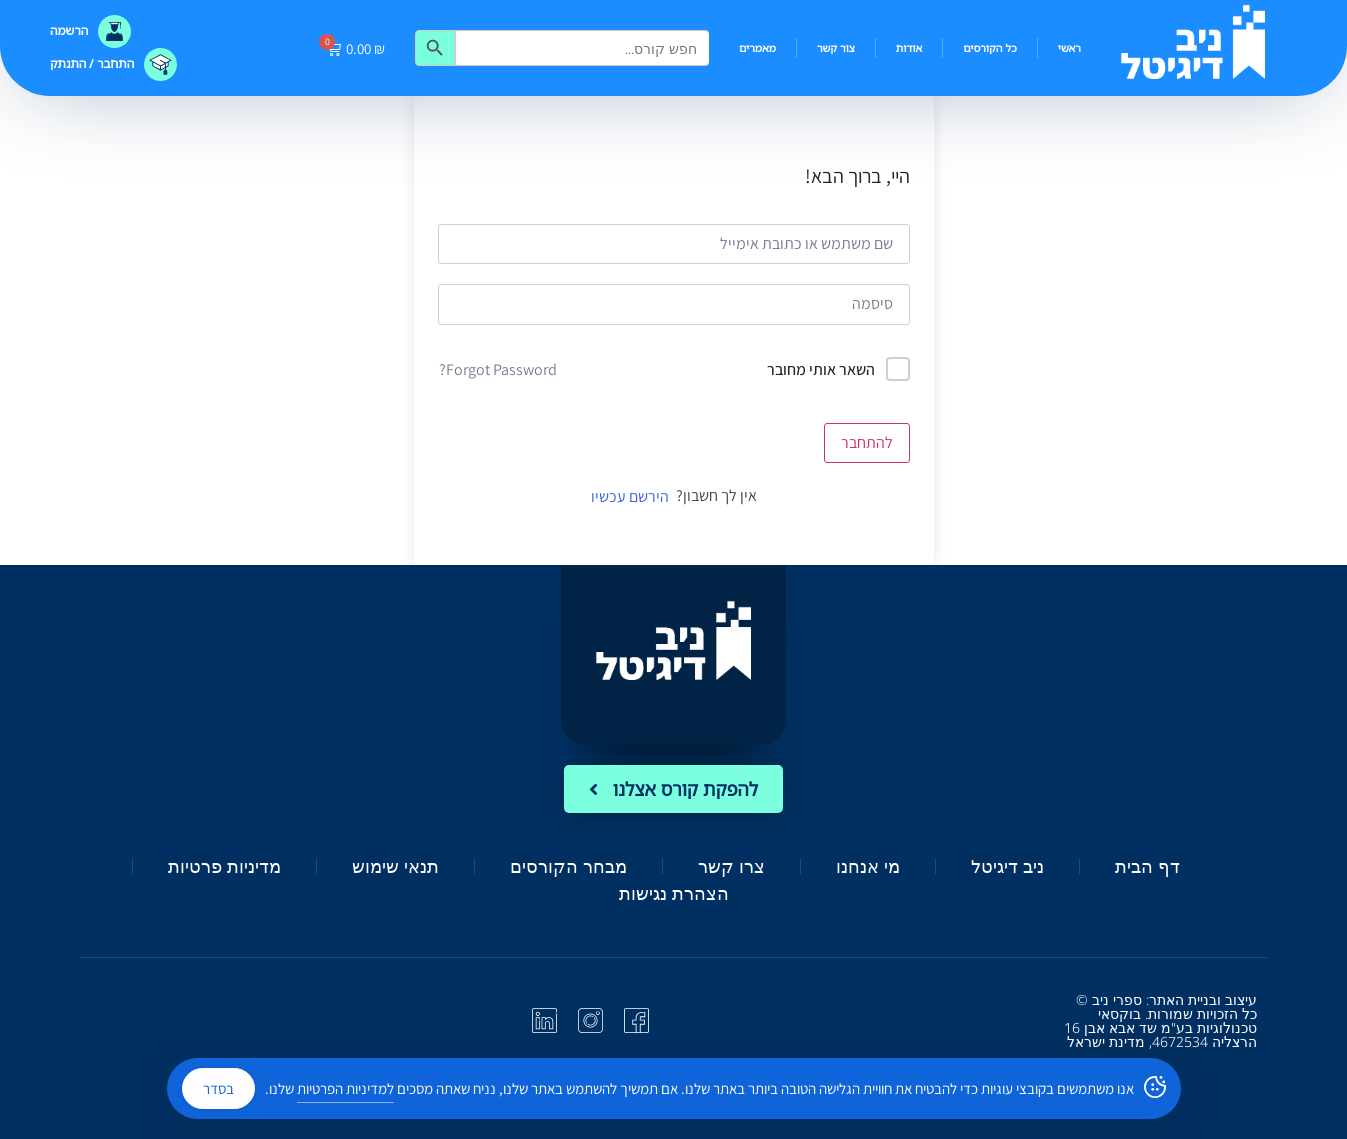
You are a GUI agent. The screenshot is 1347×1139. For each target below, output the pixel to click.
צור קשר (836, 47)
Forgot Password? (498, 369)
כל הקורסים (989, 47)
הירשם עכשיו (630, 496)
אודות (909, 47)
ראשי (1069, 47)
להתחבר (867, 442)
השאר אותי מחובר (821, 369)
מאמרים (757, 47)
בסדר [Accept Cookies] (218, 1088)
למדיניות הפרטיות (345, 1088)
